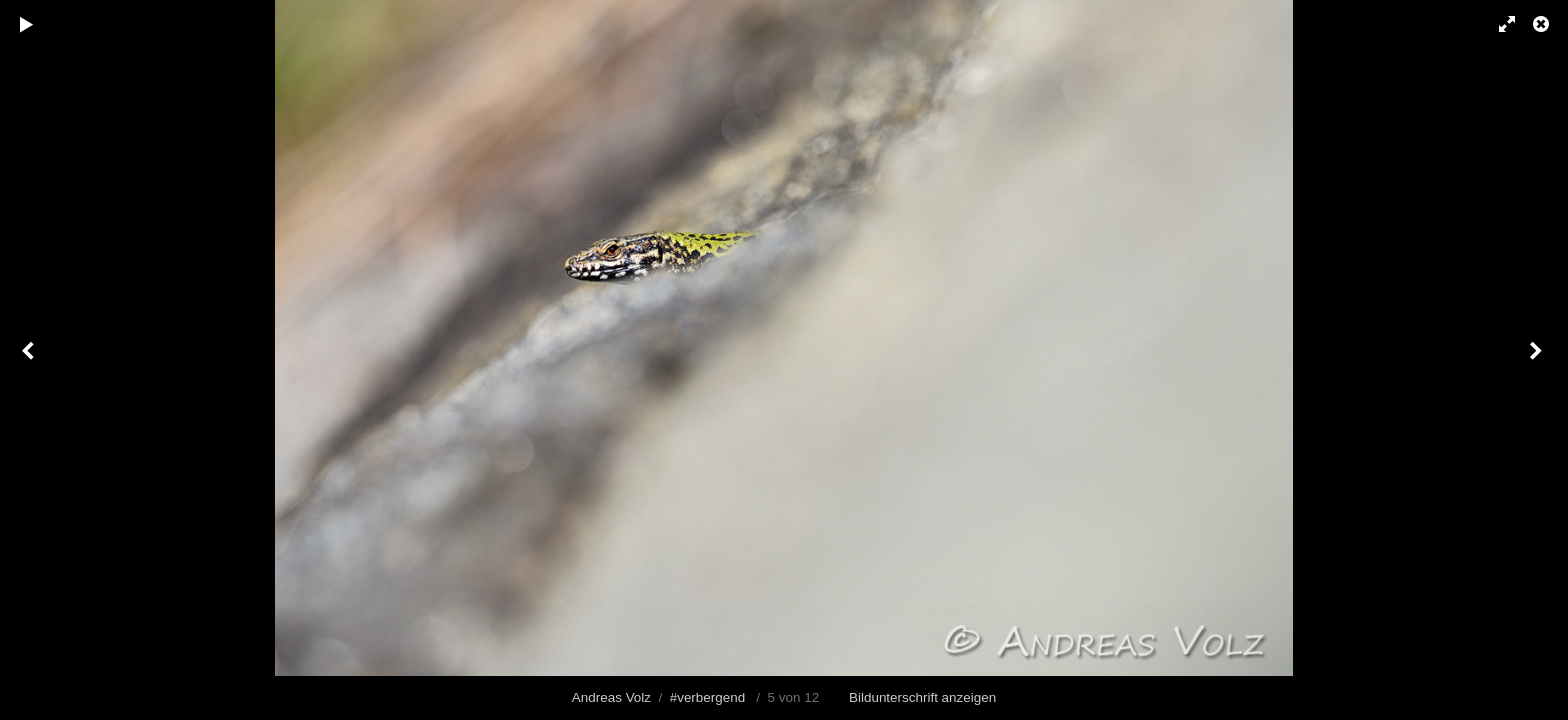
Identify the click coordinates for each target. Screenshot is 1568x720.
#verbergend (707, 697)
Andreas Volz (611, 697)
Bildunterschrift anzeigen (922, 697)
